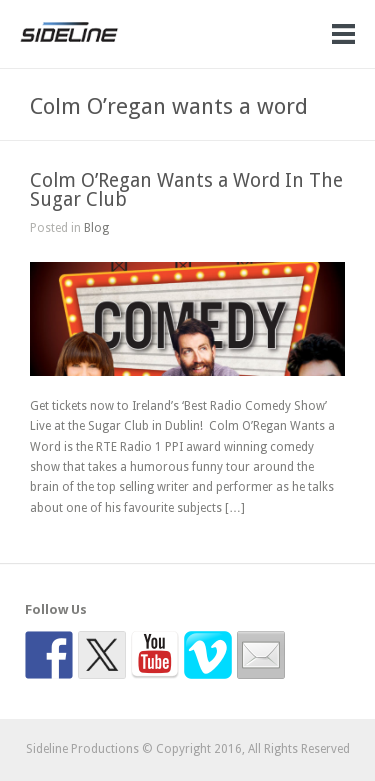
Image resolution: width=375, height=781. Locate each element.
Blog (96, 228)
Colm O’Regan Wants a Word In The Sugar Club (186, 190)
